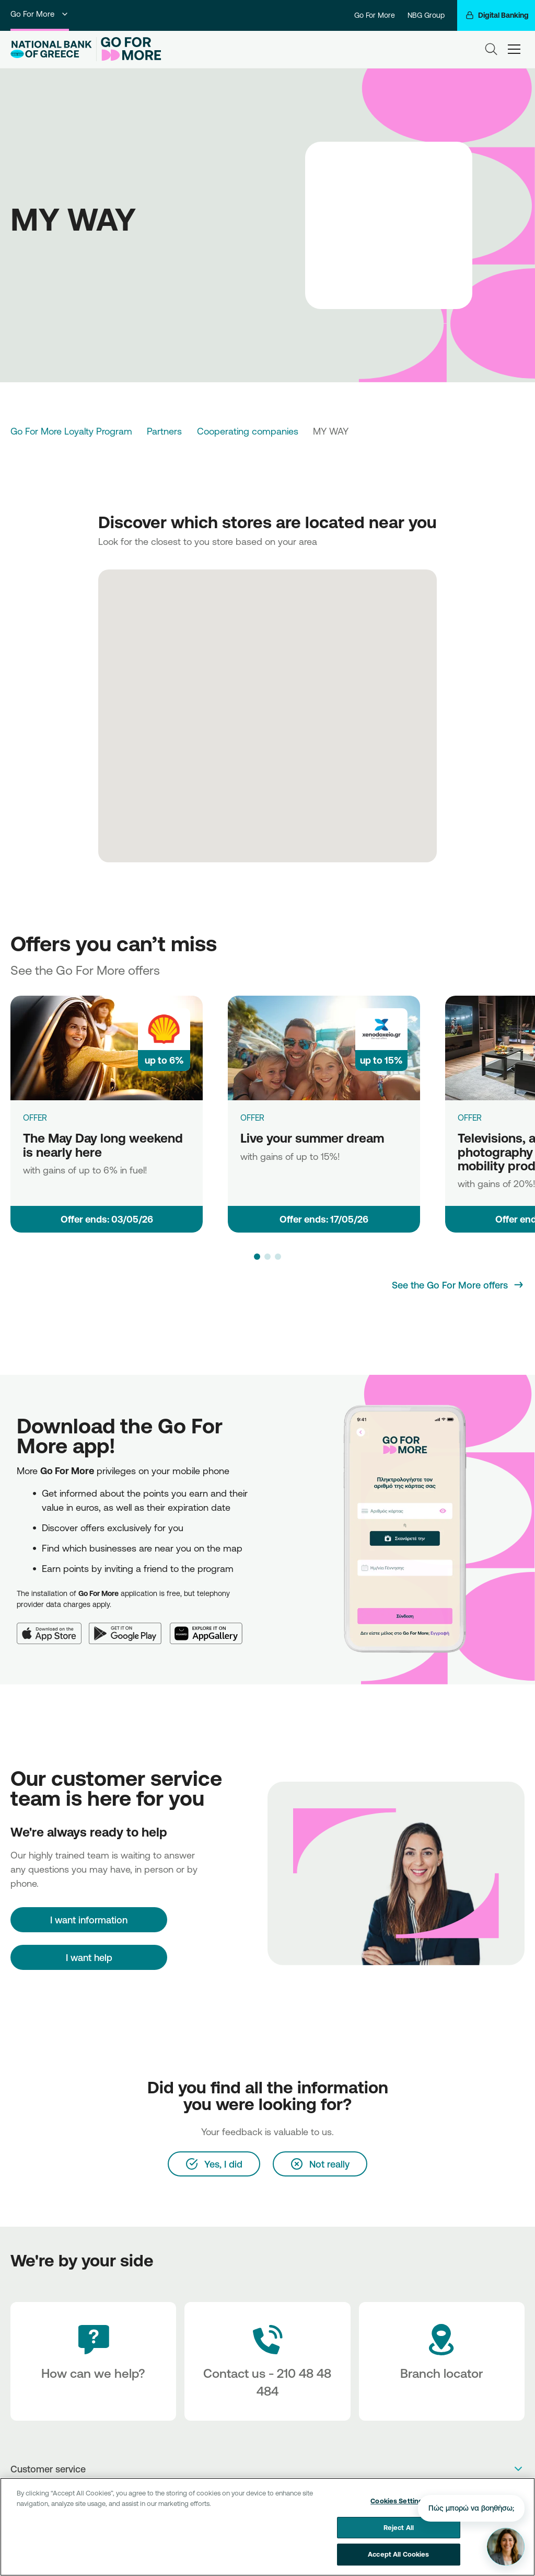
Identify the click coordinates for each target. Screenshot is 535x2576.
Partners (164, 431)
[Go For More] (128, 49)
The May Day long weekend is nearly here (103, 1145)
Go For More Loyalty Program (71, 431)
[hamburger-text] (514, 49)
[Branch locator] (442, 2361)
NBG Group (426, 15)
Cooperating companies (247, 431)
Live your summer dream (312, 1138)
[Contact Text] (267, 2361)
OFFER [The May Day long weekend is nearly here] (35, 1117)
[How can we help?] (93, 2361)
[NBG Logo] (51, 49)
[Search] (491, 49)
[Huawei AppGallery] (210, 1627)
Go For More (39, 13)
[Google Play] (129, 1627)
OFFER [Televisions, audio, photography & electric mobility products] (470, 1117)
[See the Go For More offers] (458, 1285)
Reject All (398, 2532)
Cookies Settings (398, 2506)
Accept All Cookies (398, 2559)
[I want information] (88, 1919)
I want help (89, 1957)
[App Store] (53, 1627)
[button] (257, 1256)
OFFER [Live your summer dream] (252, 1117)
